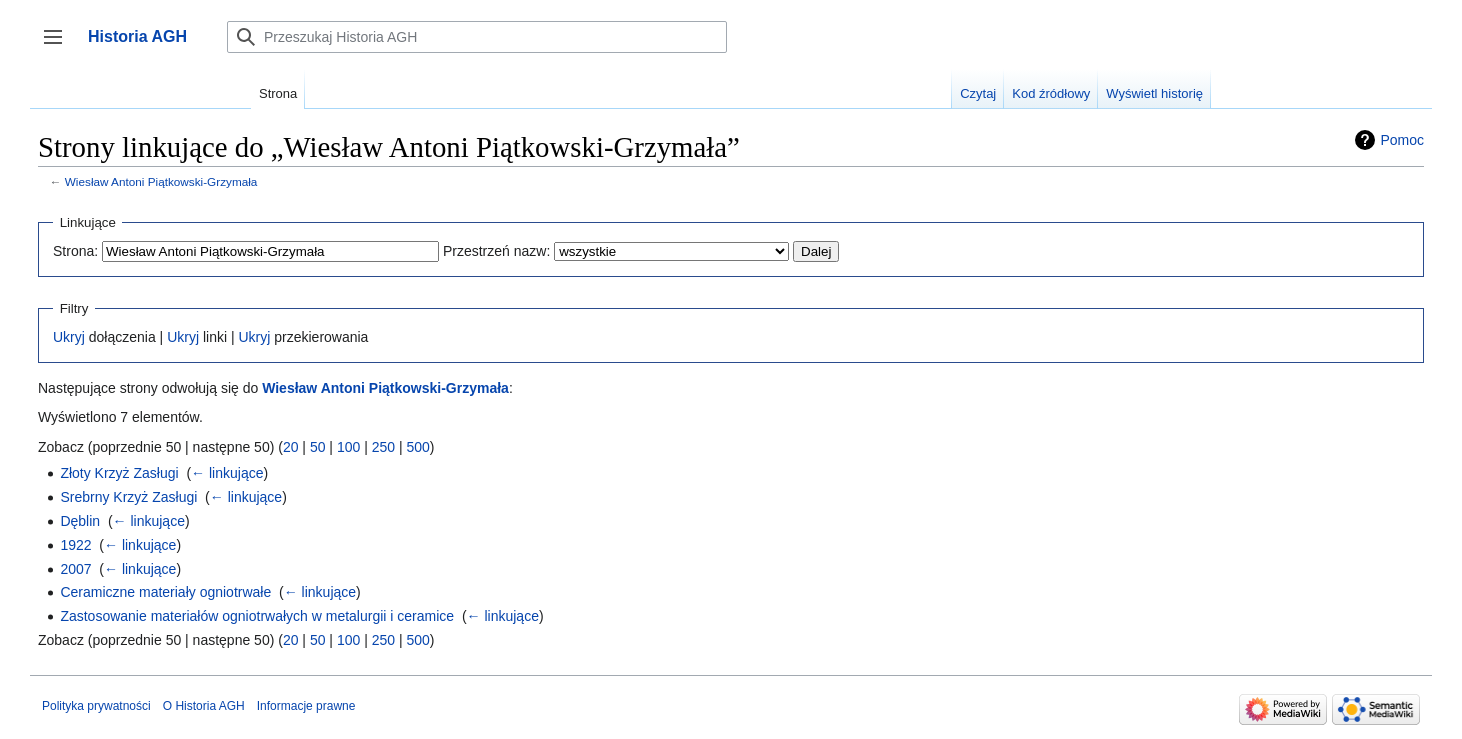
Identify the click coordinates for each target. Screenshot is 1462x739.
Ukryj (69, 337)
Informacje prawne (306, 706)
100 (348, 447)
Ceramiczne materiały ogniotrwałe (165, 592)
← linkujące (227, 473)
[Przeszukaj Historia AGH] (477, 37)
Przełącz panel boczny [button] (59, 46)
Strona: (75, 251)
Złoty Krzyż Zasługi (119, 473)
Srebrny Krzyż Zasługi (128, 497)
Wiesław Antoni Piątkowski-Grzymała (161, 181)
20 (291, 447)
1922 (75, 545)
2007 (75, 569)
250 (383, 447)
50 (318, 447)
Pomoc (1402, 140)
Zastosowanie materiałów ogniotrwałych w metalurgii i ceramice (257, 616)
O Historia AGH (204, 706)
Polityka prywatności (96, 706)
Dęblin (80, 521)
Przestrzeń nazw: (496, 251)
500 (417, 447)
